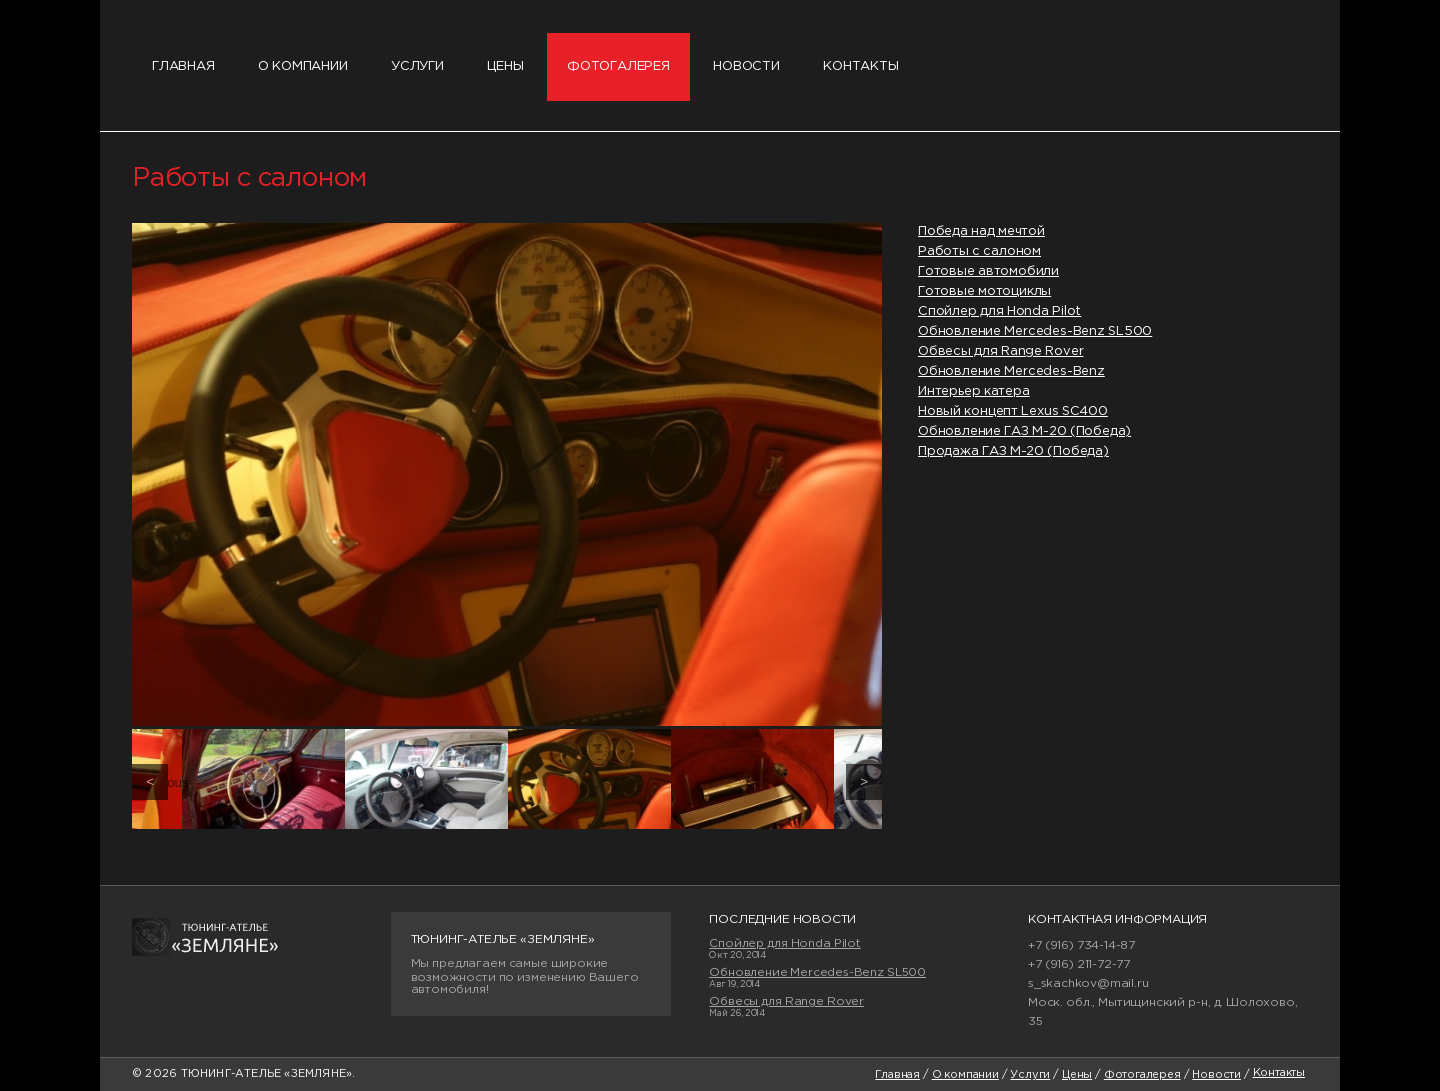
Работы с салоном (979, 251)
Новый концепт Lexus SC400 (1013, 411)
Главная (183, 66)
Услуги (417, 66)
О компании (303, 66)
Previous (153, 782)
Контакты (860, 66)
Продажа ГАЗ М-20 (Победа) (1013, 451)
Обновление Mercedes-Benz (1011, 371)
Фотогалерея (618, 66)
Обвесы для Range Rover (1000, 351)
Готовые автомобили (988, 271)
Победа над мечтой (981, 231)
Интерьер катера (974, 391)
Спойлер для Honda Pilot (999, 311)
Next (865, 782)
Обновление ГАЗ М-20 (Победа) (1024, 431)
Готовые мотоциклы (984, 291)
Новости (746, 66)
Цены (505, 66)
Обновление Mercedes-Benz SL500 (1035, 331)
